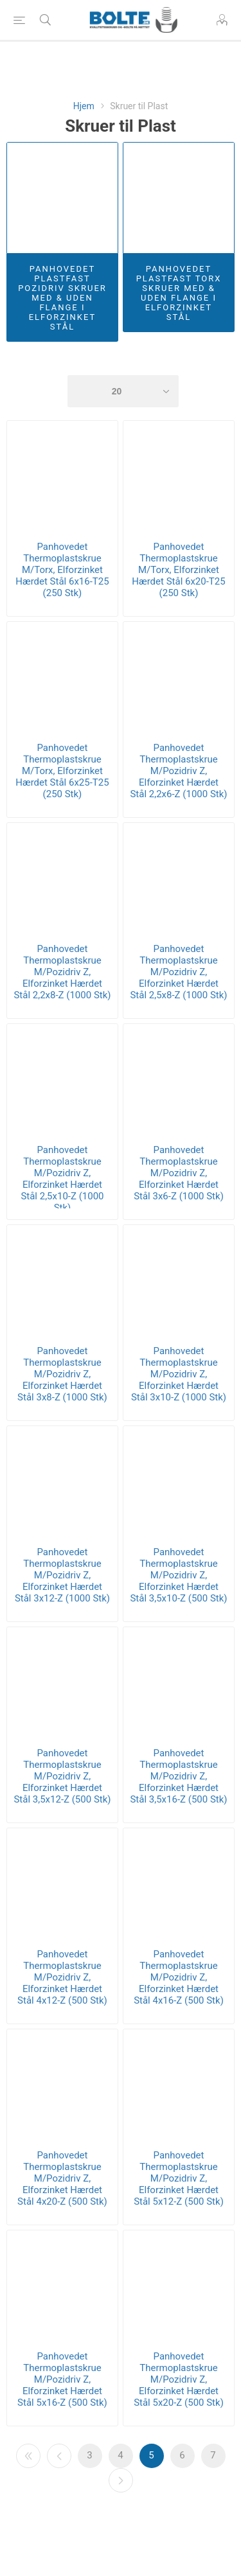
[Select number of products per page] (123, 391)
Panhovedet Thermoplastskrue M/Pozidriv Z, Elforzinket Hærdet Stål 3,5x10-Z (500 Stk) (178, 1575)
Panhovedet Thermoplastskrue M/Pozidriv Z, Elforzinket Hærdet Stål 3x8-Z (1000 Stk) (62, 1374)
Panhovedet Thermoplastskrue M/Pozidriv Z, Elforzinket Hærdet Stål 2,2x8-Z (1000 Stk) (62, 972)
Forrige (59, 2456)
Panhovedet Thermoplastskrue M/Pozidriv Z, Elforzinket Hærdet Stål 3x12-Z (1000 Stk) (62, 1575)
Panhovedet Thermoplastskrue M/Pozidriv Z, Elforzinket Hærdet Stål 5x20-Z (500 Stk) (179, 2379)
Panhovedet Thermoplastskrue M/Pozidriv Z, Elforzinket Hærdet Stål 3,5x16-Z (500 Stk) (178, 1776)
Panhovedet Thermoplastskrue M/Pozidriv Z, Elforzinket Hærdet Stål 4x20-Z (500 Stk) (62, 2178)
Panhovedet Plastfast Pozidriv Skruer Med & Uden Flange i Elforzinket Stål (62, 297)
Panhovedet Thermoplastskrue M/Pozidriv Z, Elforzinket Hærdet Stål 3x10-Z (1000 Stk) (178, 1374)
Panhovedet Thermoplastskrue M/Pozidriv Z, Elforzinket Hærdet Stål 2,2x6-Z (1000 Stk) (178, 771)
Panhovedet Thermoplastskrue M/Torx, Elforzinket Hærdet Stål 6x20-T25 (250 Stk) (178, 570)
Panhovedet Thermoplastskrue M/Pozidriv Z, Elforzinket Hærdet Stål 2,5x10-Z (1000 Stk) (62, 1178)
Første (28, 2456)
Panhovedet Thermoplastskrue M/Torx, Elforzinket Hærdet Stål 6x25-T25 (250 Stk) (62, 771)
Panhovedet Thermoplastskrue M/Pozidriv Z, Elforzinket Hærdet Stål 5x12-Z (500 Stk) (179, 2178)
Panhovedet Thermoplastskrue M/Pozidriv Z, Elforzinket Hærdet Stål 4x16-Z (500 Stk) (179, 1977)
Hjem (83, 106)
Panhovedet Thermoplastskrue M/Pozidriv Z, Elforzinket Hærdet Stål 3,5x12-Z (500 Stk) (62, 1776)
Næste (121, 2480)
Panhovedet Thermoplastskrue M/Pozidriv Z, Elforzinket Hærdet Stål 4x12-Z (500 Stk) (62, 1977)
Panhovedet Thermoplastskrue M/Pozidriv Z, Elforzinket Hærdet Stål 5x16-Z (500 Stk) (62, 2379)
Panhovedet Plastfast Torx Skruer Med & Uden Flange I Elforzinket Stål (179, 293)
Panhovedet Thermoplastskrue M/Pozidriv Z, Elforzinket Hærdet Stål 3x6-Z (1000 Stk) (179, 1173)
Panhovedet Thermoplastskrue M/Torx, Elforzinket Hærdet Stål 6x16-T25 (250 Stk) (62, 570)
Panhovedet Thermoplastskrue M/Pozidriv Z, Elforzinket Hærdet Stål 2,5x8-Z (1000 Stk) (178, 972)
